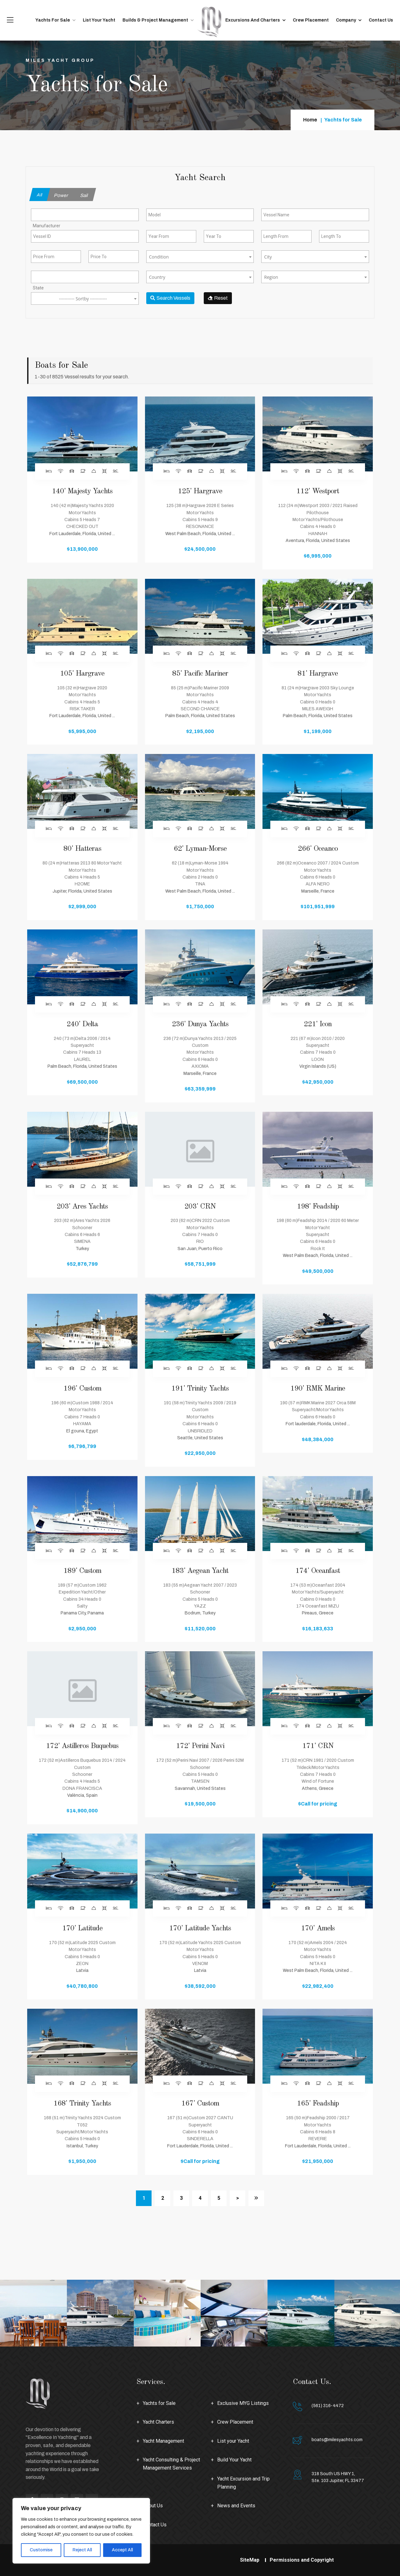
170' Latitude (82, 1928)
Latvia (82, 1970)
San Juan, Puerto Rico (200, 1248)
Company (346, 20)
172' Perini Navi (200, 1746)
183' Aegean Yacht (200, 1571)
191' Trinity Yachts (200, 1388)
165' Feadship (318, 2103)
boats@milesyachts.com (337, 2439)
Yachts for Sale (52, 20)
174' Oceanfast (317, 1571)
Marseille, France (317, 891)
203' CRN (200, 1206)
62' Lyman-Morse (200, 849)
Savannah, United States (200, 1788)
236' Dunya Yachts (200, 1024)
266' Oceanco (318, 849)
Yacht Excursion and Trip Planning (243, 2483)
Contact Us (381, 20)
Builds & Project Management (155, 20)
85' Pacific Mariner (200, 673)
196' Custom (82, 1388)
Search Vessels (170, 298)
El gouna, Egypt (82, 1431)
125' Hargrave (200, 491)
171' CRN (317, 1746)
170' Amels (318, 1928)
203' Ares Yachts (82, 1206)
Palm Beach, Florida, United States (200, 715)
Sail (84, 195)
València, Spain (82, 1795)
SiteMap (249, 2560)
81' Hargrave (318, 673)
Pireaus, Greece (317, 1613)
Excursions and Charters (252, 20)
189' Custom (82, 1571)
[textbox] (200, 257)
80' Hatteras (82, 849)
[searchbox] (58, 225)
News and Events (236, 2506)
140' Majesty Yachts (82, 491)
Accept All (122, 2550)
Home (310, 119)
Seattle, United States (200, 1438)
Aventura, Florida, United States (318, 540)
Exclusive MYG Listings (243, 2403)
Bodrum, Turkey (200, 1613)
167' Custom (200, 2103)
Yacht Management (163, 2441)
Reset (218, 298)
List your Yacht (99, 20)
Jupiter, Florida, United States (82, 891)
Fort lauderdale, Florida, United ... (318, 1423)
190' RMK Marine (317, 1388)
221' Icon (318, 1024)
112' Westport (317, 491)
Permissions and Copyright (302, 2560)
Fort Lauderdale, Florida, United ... (82, 533)
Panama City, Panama (82, 1613)
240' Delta (82, 1024)
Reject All (82, 2550)
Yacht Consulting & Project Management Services (171, 2464)
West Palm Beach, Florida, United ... (200, 533)
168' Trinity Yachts (82, 2103)
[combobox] (85, 215)
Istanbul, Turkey (82, 2146)
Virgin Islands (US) (317, 1066)
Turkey (82, 1248)
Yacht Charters (158, 2422)
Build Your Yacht (234, 2460)
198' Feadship (318, 1206)
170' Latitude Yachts (200, 1928)
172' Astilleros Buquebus (82, 1746)
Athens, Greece (317, 1788)
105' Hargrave (82, 673)
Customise (41, 2550)
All (40, 195)
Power (61, 195)
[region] (81, 2531)
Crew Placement (311, 20)
